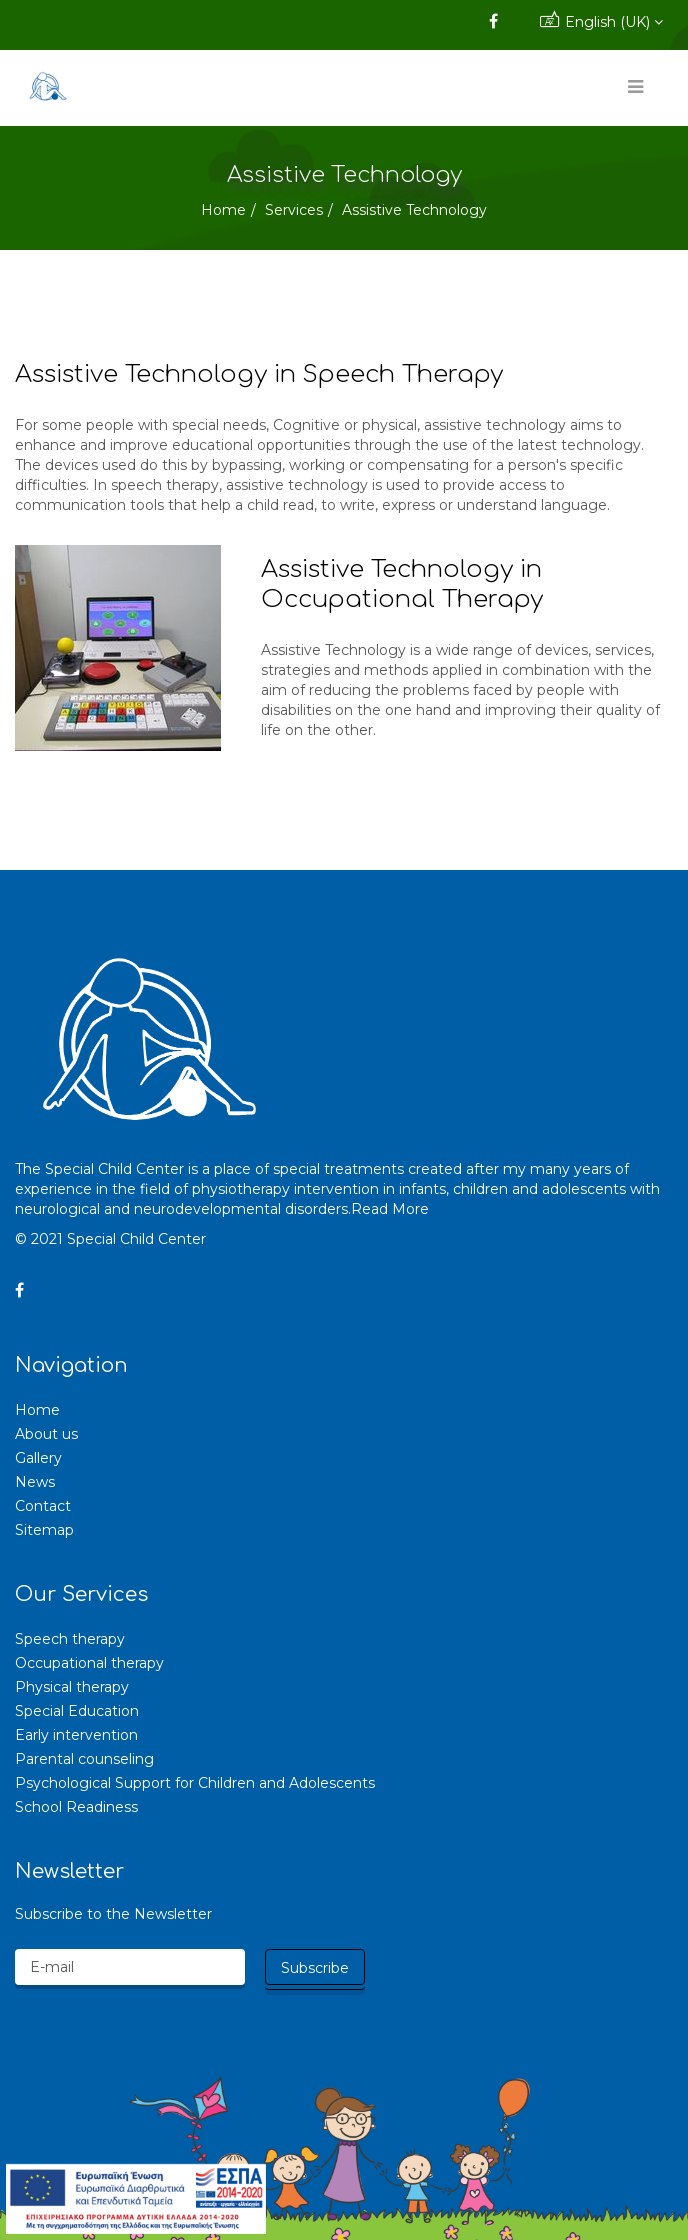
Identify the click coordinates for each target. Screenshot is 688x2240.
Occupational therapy (89, 1663)
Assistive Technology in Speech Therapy (259, 374)
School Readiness (76, 1807)
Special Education (77, 1711)
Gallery (38, 1458)
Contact (43, 1506)
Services (294, 210)
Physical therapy (72, 1687)
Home (223, 210)
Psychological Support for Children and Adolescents (195, 1783)
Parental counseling (84, 1759)
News (35, 1482)
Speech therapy (70, 1639)
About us (46, 1434)
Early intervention (76, 1735)
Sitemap (44, 1530)
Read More (390, 1209)
